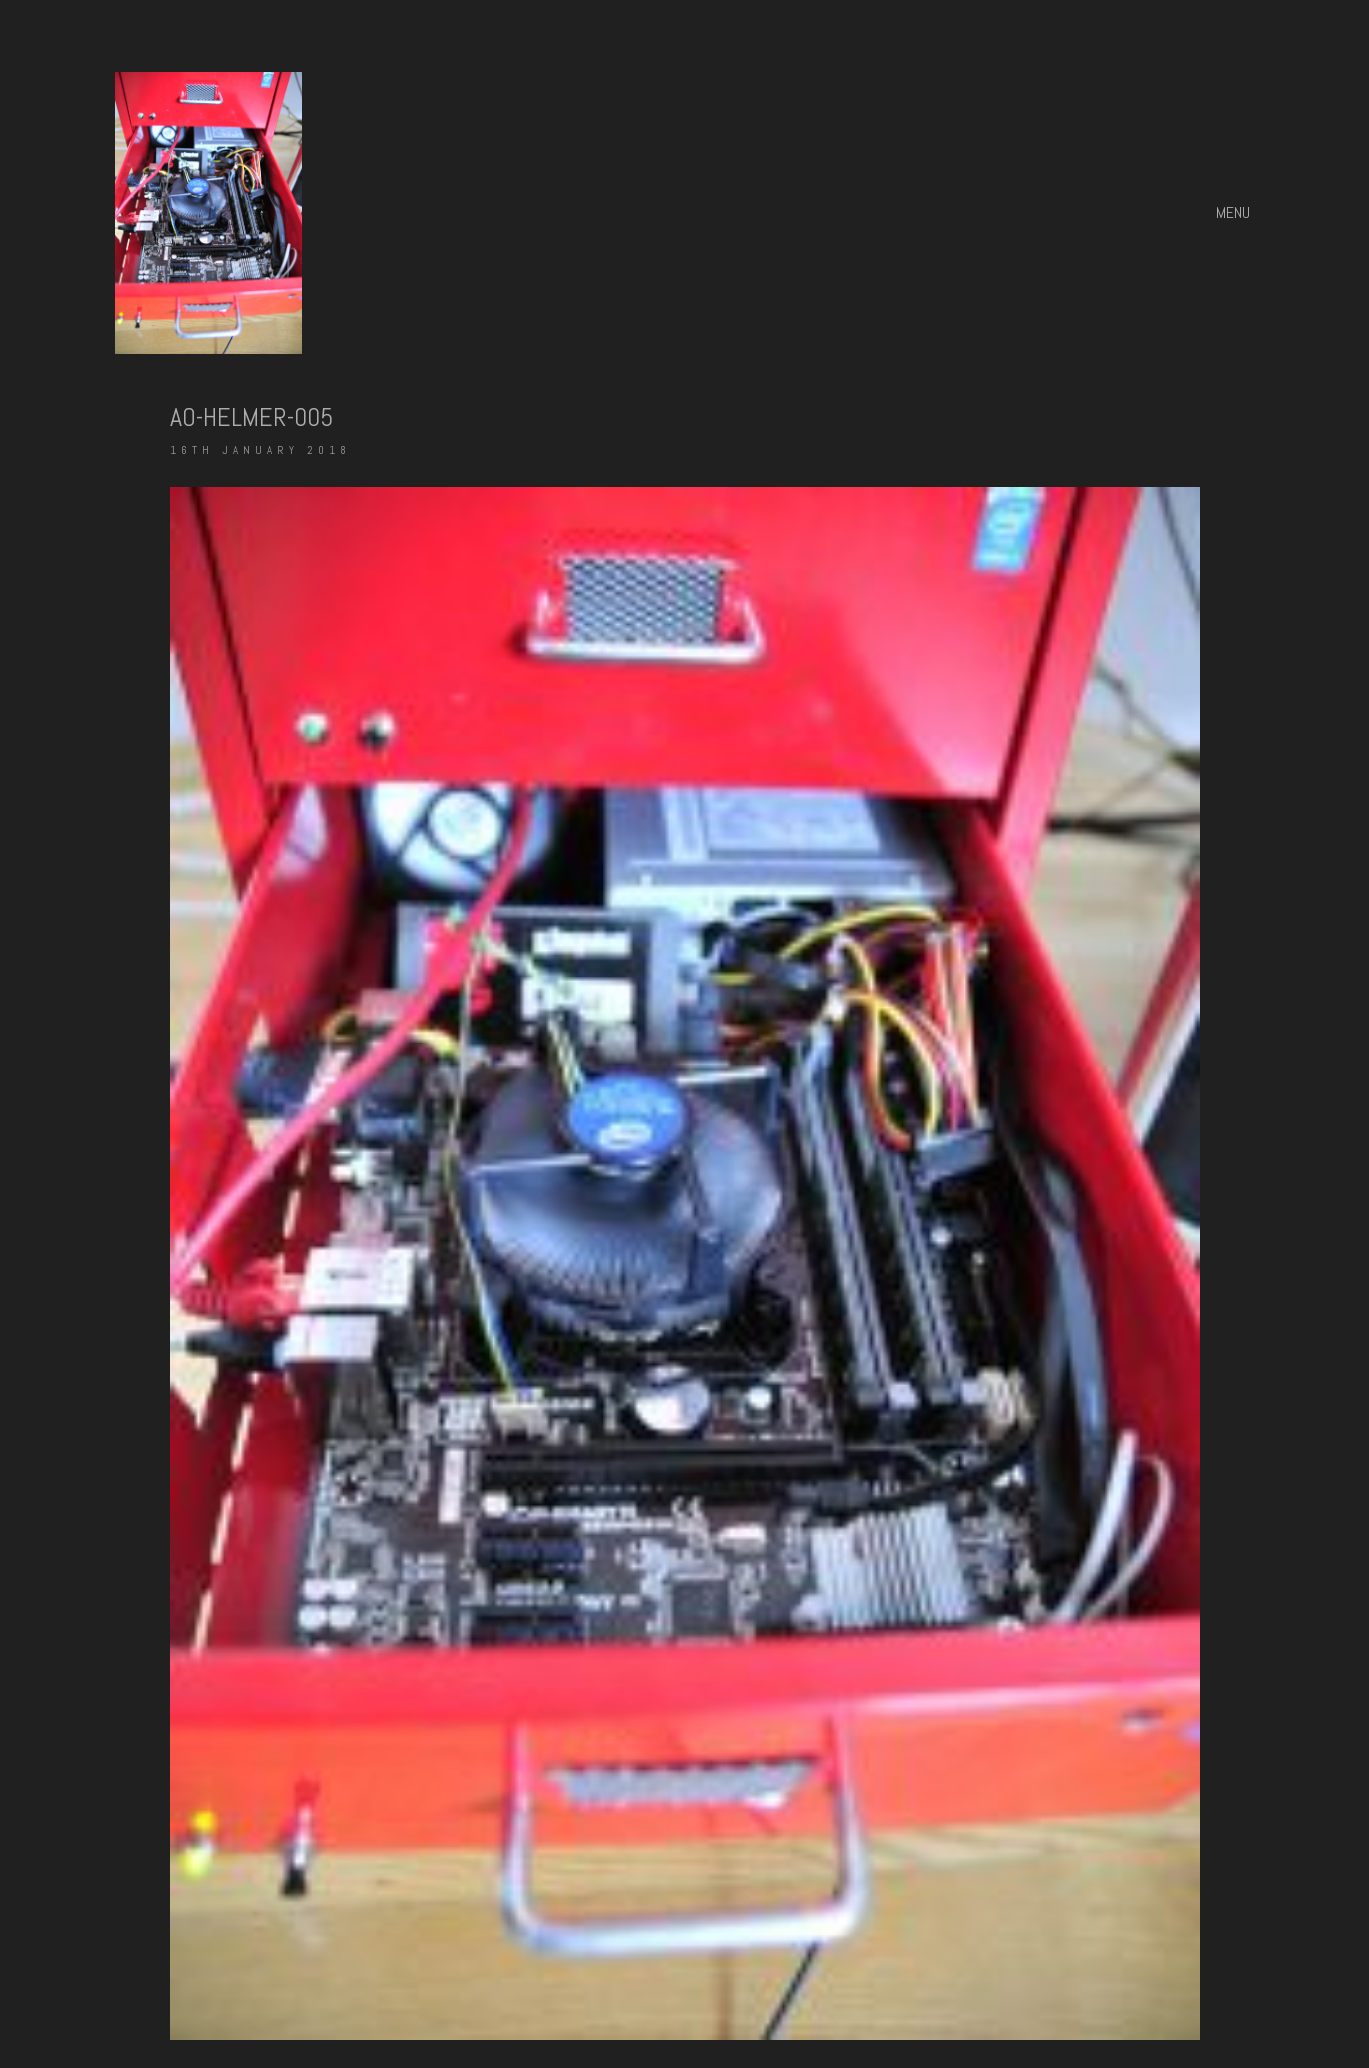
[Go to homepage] (208, 213)
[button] (1235, 213)
